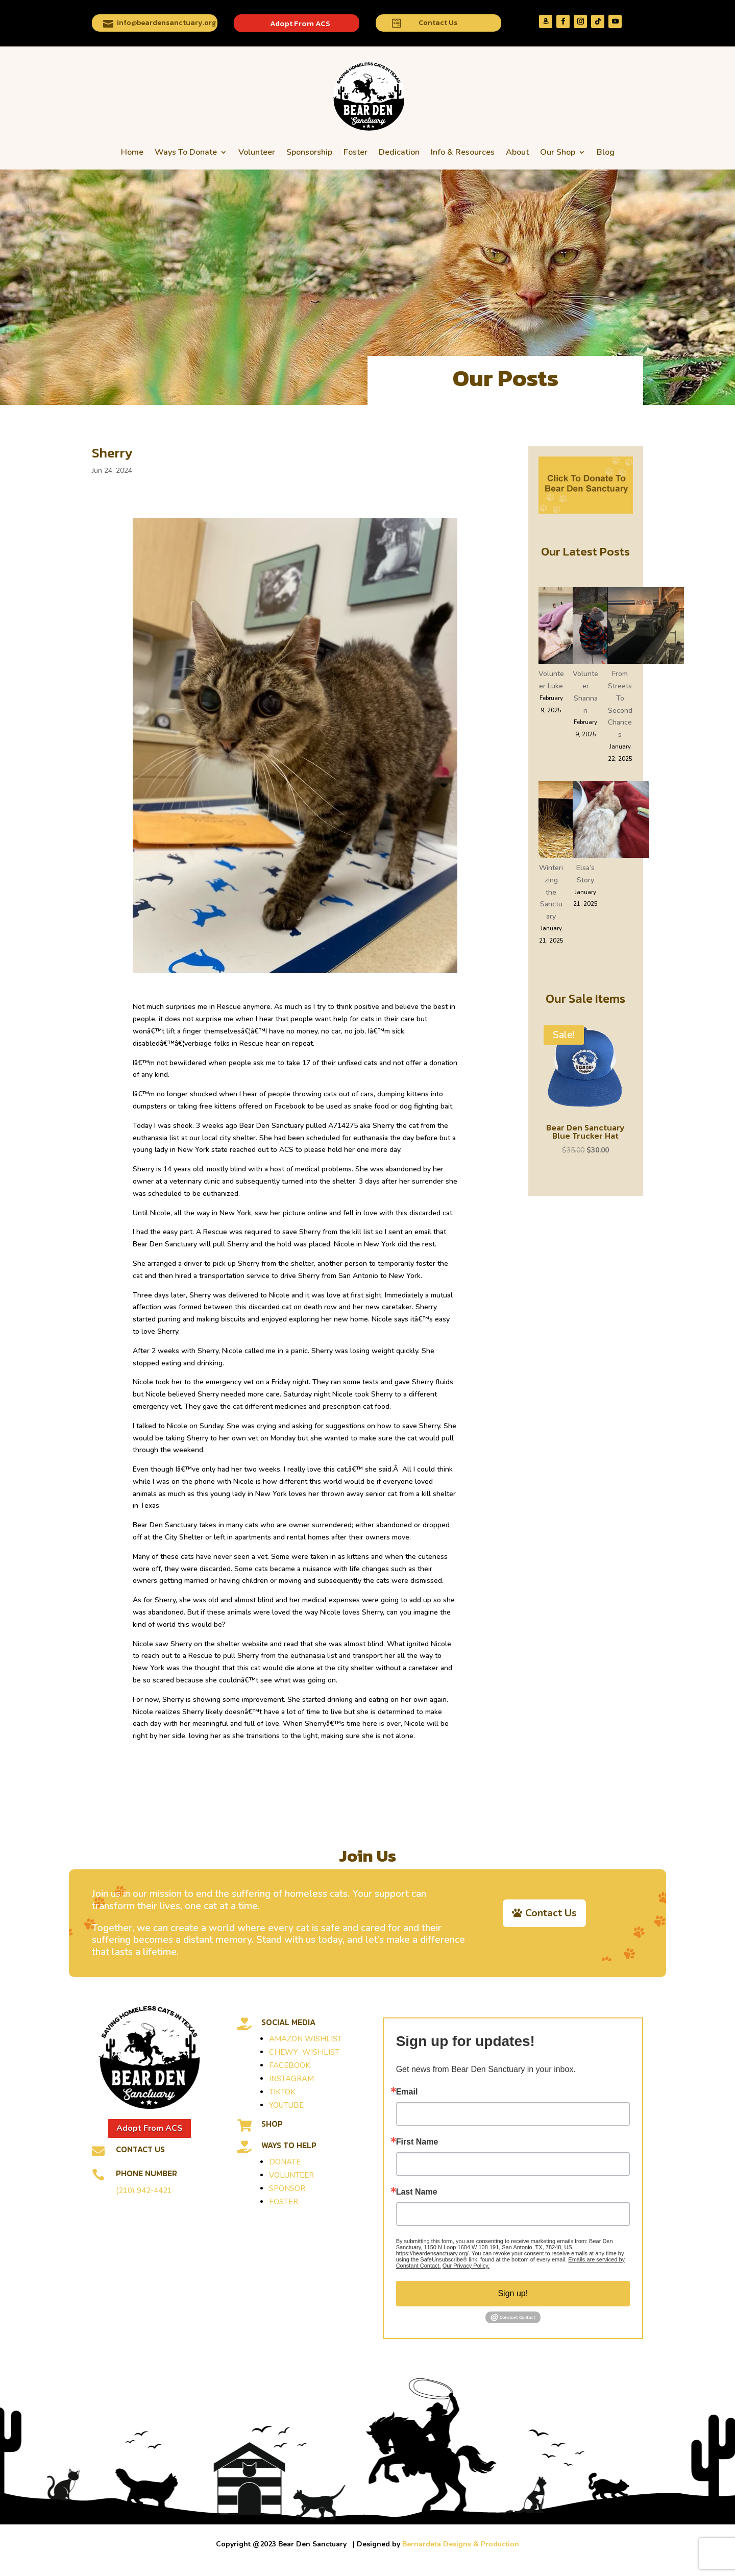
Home (132, 152)
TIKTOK (282, 2092)
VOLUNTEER (291, 2175)
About (517, 152)
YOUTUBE (286, 2105)
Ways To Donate (186, 152)
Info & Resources (463, 152)
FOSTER (283, 2202)
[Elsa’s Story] (611, 821)
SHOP (272, 2123)
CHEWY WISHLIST (304, 2052)
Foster (356, 152)
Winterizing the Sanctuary (551, 892)
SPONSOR (287, 2188)
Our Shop (557, 152)
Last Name (416, 2192)
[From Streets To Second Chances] (645, 627)
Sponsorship (309, 152)
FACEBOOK (289, 2065)
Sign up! (513, 2293)
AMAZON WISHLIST (305, 2039)
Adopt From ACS (300, 23)
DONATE (285, 2162)
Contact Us (438, 22)
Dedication (399, 152)
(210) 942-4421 (144, 2190)
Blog (606, 152)
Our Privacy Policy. (466, 2265)
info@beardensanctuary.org (166, 22)
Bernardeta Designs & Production (460, 2544)
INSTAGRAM (291, 2079)
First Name (417, 2142)
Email (407, 2092)
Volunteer (256, 152)
